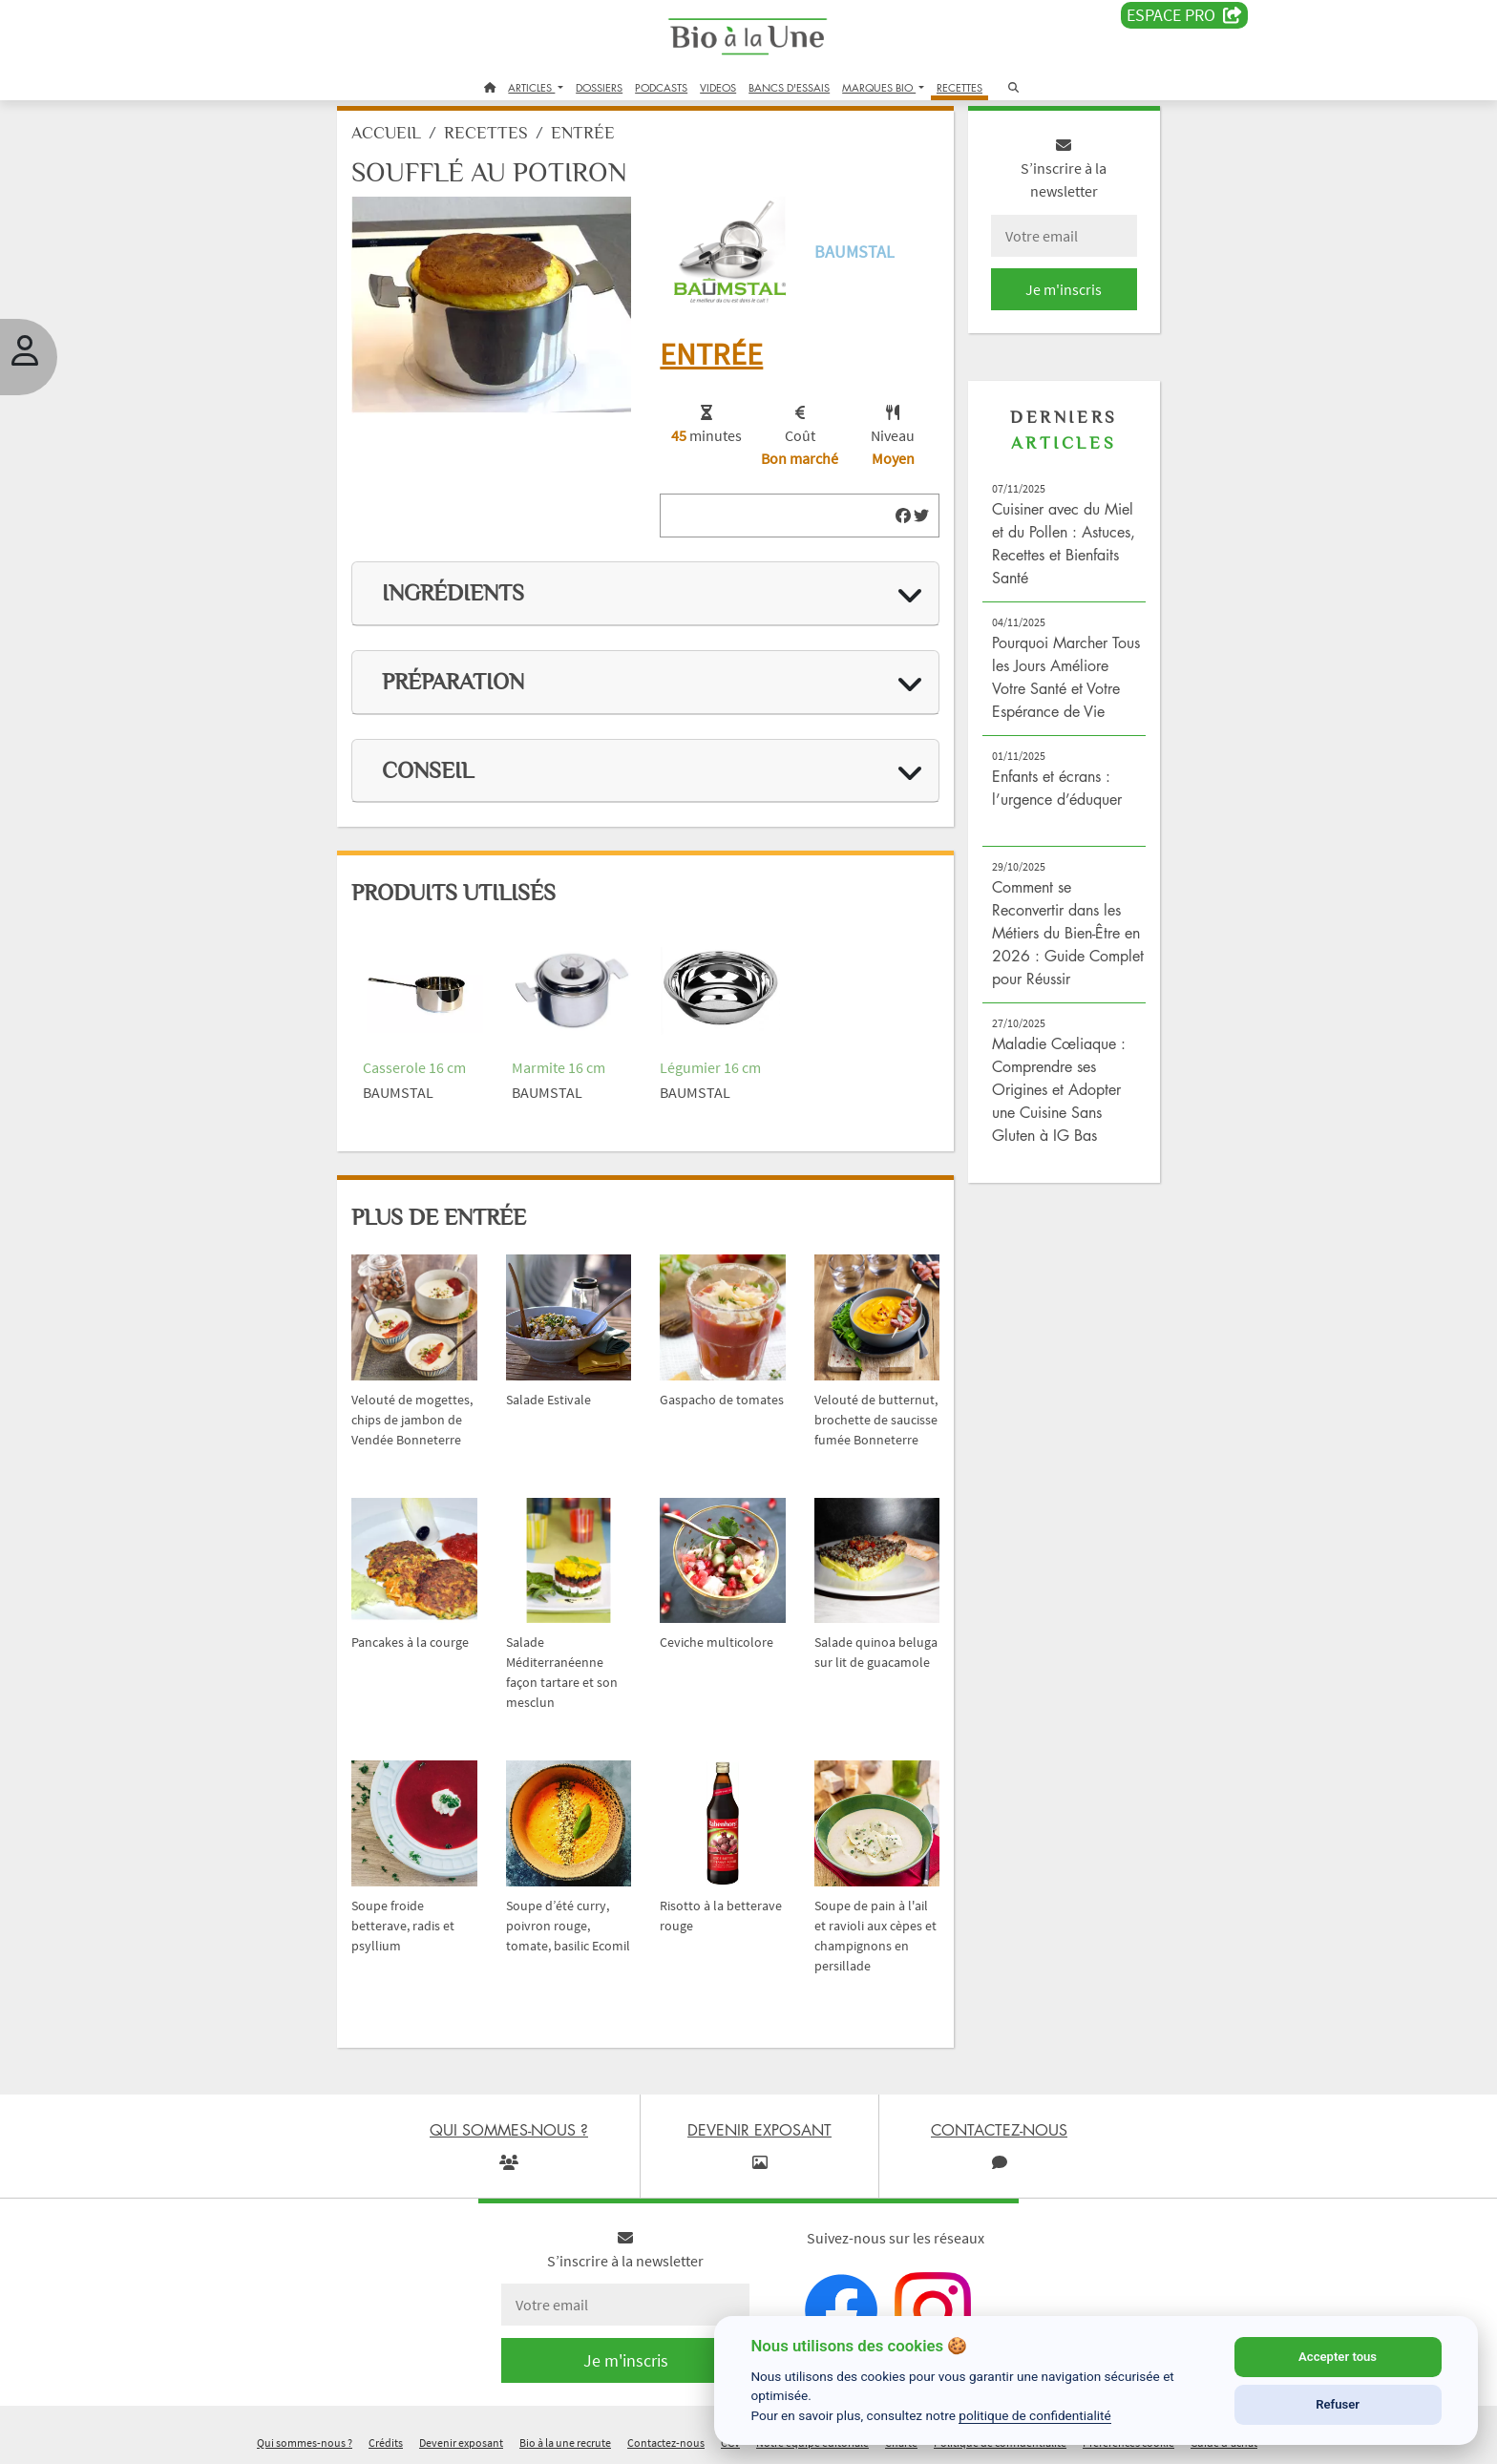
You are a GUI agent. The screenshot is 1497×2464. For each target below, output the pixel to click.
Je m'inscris (1031, 307)
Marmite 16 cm (585, 1052)
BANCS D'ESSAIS (789, 87)
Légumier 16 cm (721, 1052)
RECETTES (959, 87)
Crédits (386, 2439)
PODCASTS (661, 87)
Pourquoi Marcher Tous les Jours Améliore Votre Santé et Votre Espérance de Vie (1028, 706)
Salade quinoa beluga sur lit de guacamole (854, 1655)
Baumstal (849, 262)
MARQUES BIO (879, 87)
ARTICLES (531, 87)
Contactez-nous (666, 2439)
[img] (882, 517)
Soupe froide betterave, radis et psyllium (446, 1901)
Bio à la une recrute (565, 2439)
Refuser (1338, 2404)
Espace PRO (1184, 15)
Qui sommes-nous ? (304, 2439)
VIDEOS (718, 87)
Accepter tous (1337, 2356)
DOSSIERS (599, 87)
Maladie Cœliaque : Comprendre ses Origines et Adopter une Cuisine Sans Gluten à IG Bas (1035, 1153)
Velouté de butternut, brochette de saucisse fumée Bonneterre (852, 1409)
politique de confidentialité (1035, 2415)
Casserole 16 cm (458, 1052)
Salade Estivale (575, 1369)
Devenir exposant (461, 2439)
